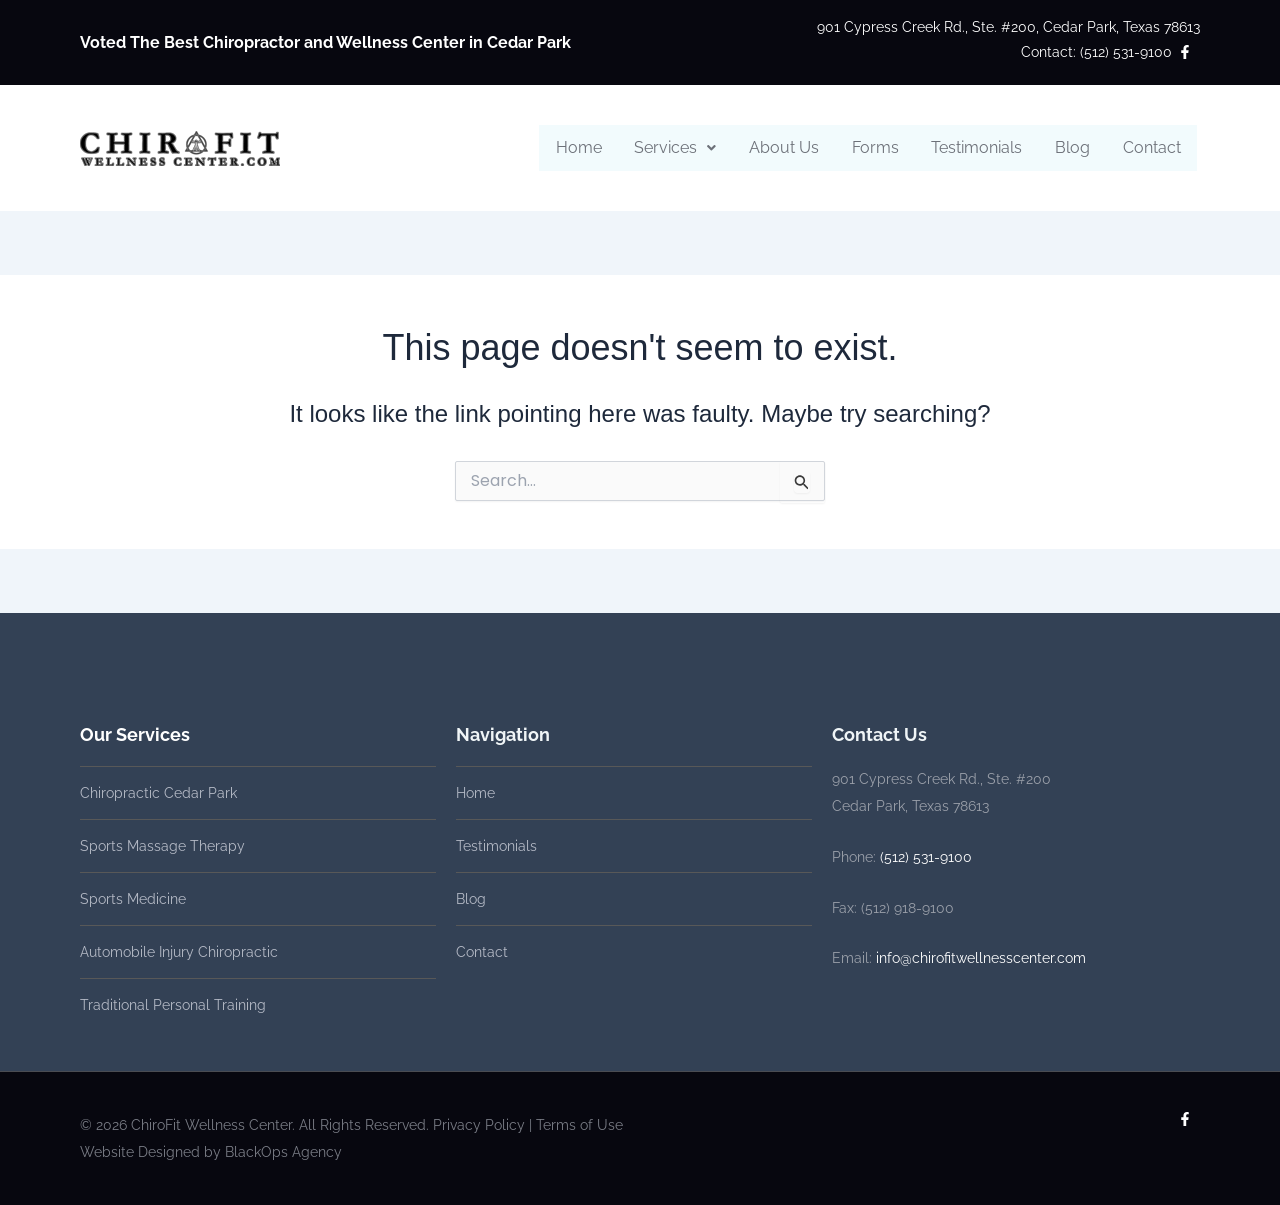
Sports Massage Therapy (162, 846)
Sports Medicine (133, 899)
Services (679, 147)
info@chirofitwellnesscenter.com (981, 958)
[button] (679, 148)
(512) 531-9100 (926, 857)
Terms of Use (579, 1125)
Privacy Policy (479, 1125)
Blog (1073, 147)
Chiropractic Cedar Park (158, 793)
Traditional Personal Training (173, 1005)
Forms (877, 147)
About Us (787, 147)
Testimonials (978, 147)
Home (583, 147)
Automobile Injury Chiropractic (179, 952)
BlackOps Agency (283, 1152)
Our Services (135, 734)
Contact (1152, 147)
